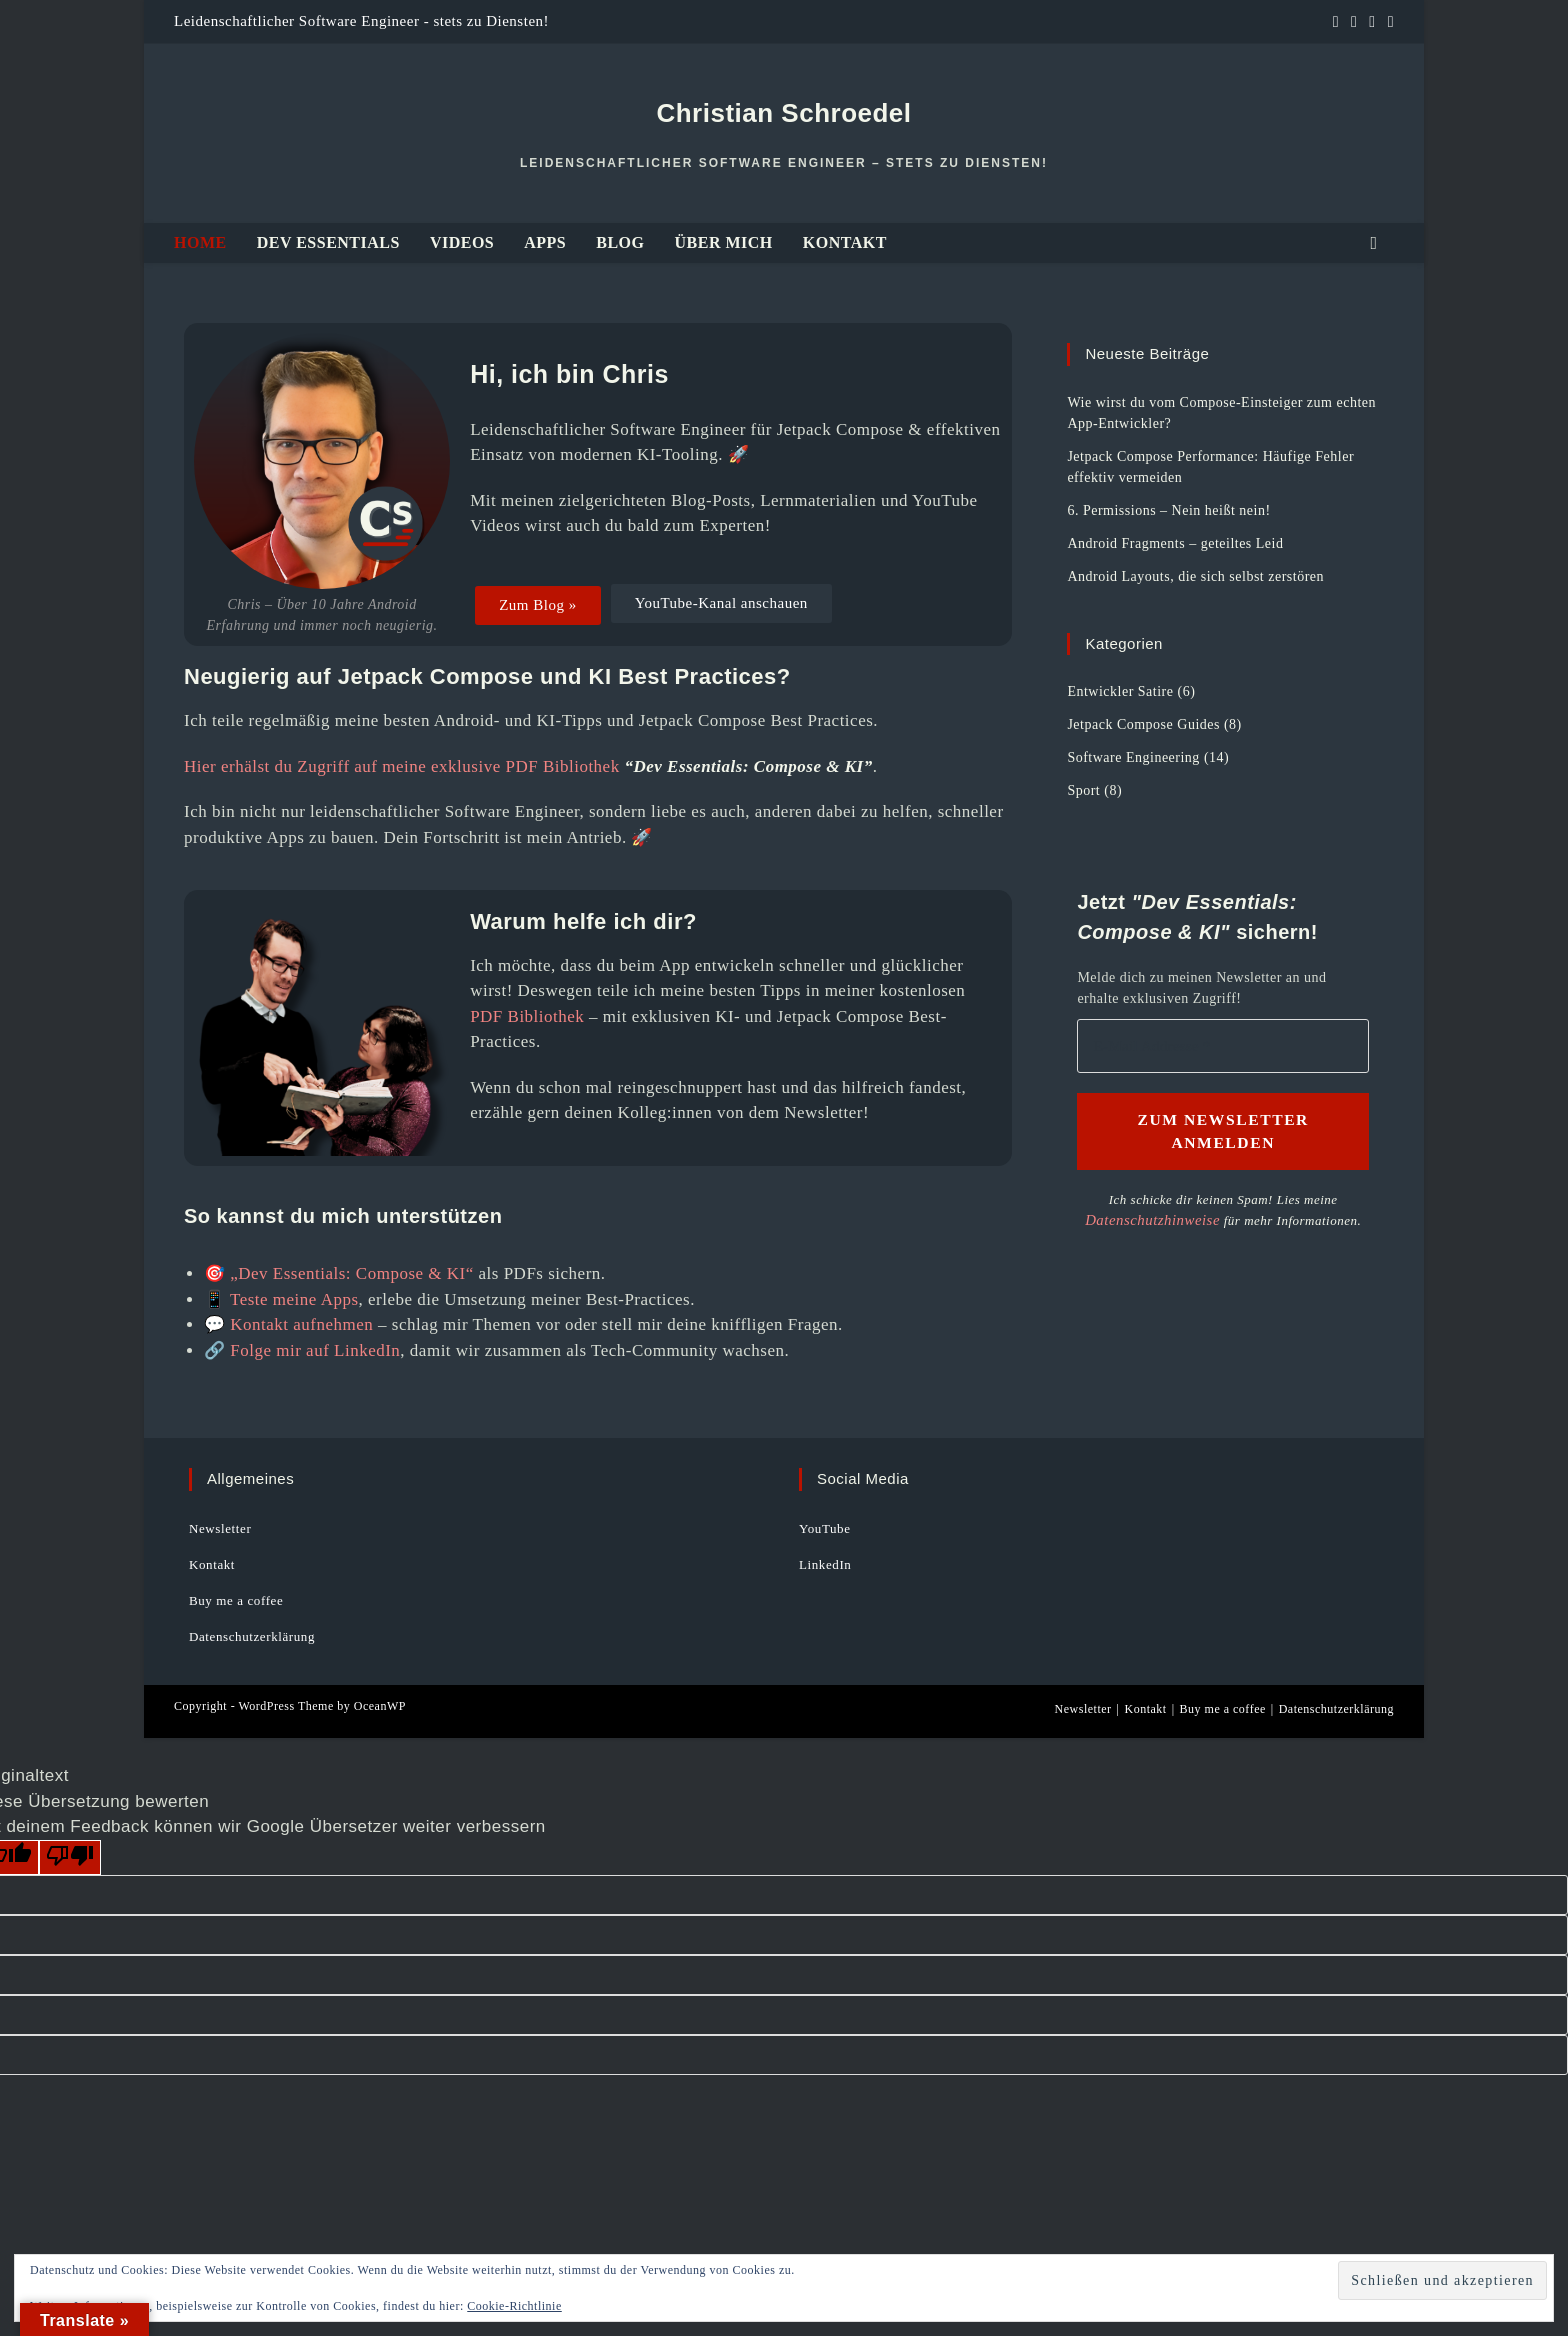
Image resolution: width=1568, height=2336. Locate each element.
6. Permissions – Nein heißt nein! (1168, 510)
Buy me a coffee (236, 1600)
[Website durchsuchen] (1374, 243)
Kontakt (212, 1564)
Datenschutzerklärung (252, 1636)
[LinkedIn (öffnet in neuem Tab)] (1336, 22)
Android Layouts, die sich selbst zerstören (1195, 576)
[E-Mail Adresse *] (1378, 2154)
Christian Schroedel (783, 113)
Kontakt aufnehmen (301, 1324)
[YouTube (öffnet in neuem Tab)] (1372, 22)
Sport (1083, 790)
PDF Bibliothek (527, 1016)
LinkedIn (825, 1564)
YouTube (825, 1528)
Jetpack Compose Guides (1143, 724)
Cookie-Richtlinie (514, 2306)
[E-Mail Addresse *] (1223, 1046)
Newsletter (220, 1528)
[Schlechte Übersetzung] (70, 1858)
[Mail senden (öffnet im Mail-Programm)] (1388, 22)
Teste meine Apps (294, 1299)
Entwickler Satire (1120, 691)
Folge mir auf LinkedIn (315, 1350)
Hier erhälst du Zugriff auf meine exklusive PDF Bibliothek (402, 766)
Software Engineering (1133, 757)
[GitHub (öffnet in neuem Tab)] (1354, 22)
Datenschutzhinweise (1307, 2301)
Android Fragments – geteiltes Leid (1175, 543)
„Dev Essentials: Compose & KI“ (352, 1273)
